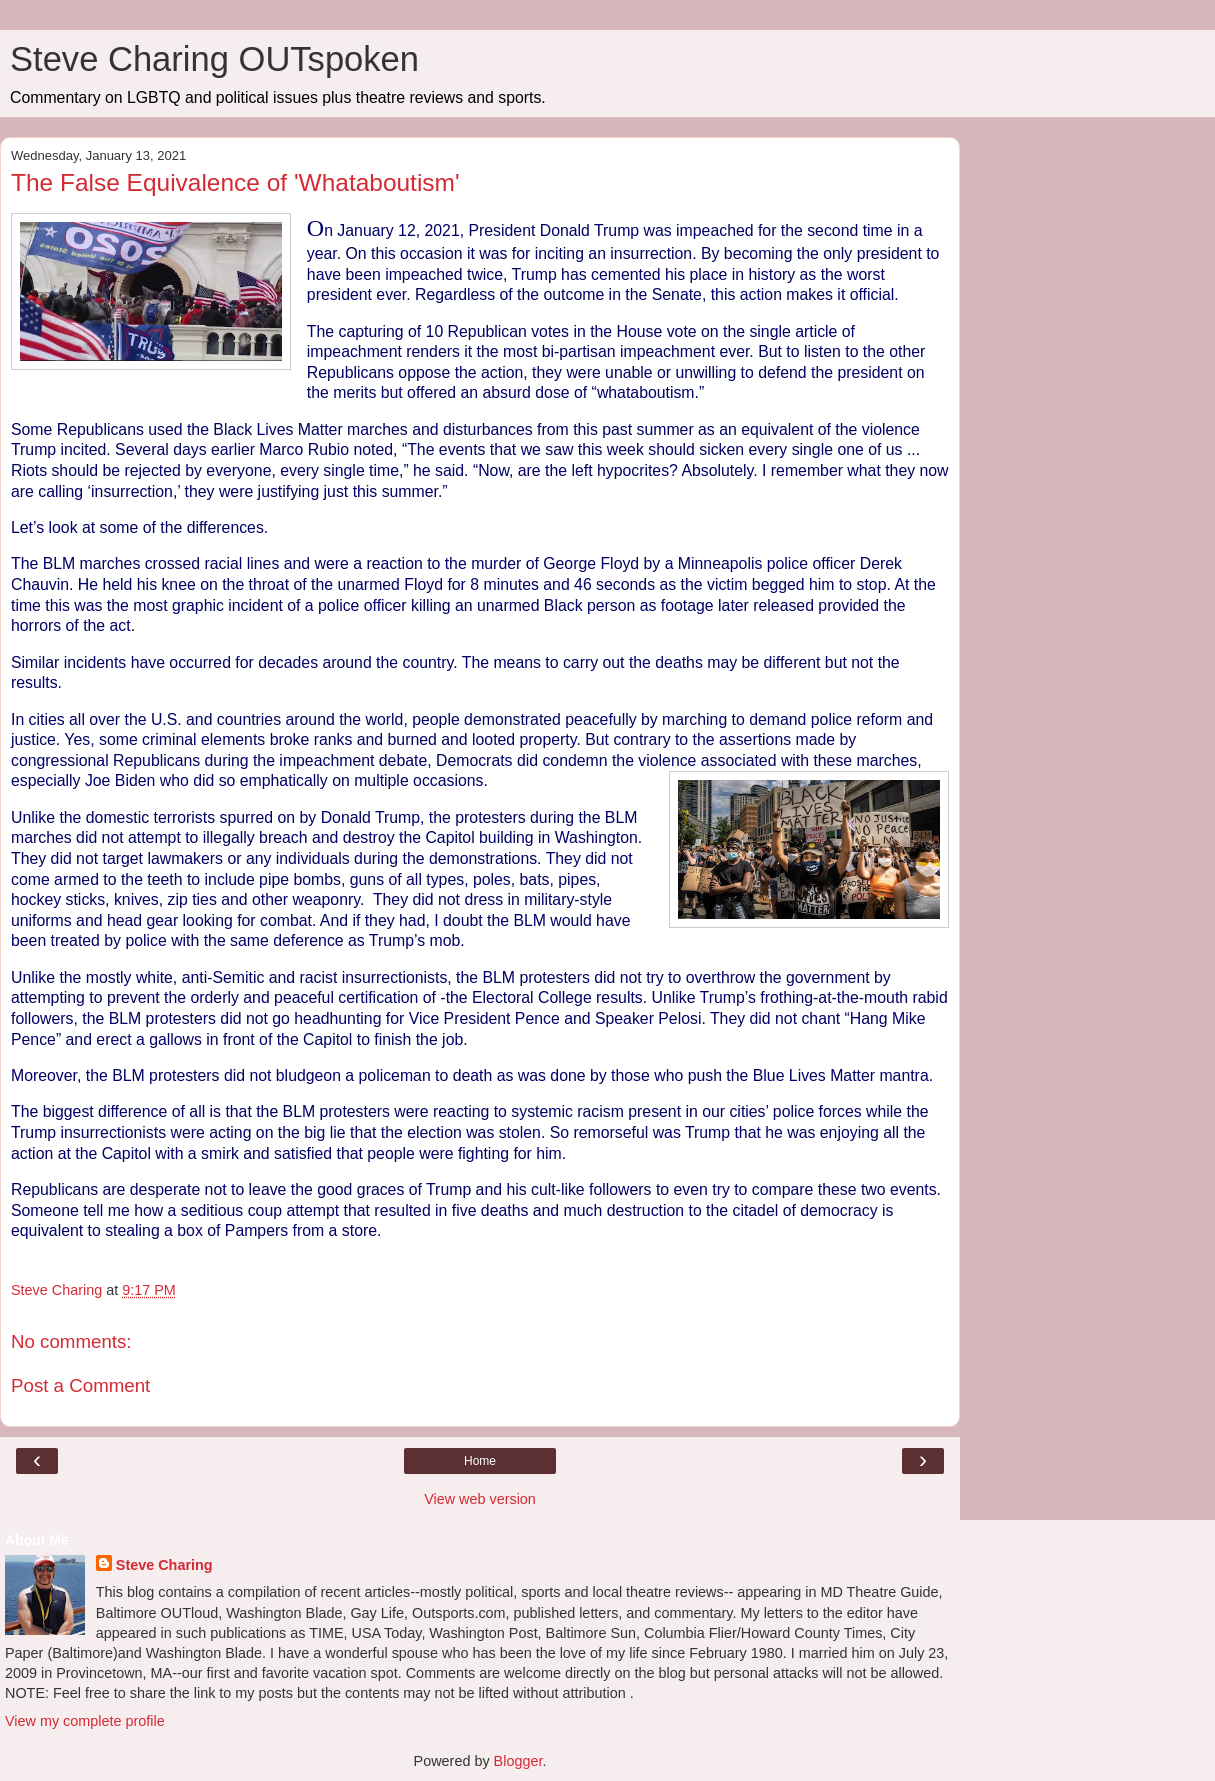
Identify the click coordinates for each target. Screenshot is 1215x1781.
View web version (480, 1499)
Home (480, 1461)
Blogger (518, 1761)
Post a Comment (80, 1385)
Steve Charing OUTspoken (214, 59)
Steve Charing (164, 1565)
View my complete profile (85, 1721)
